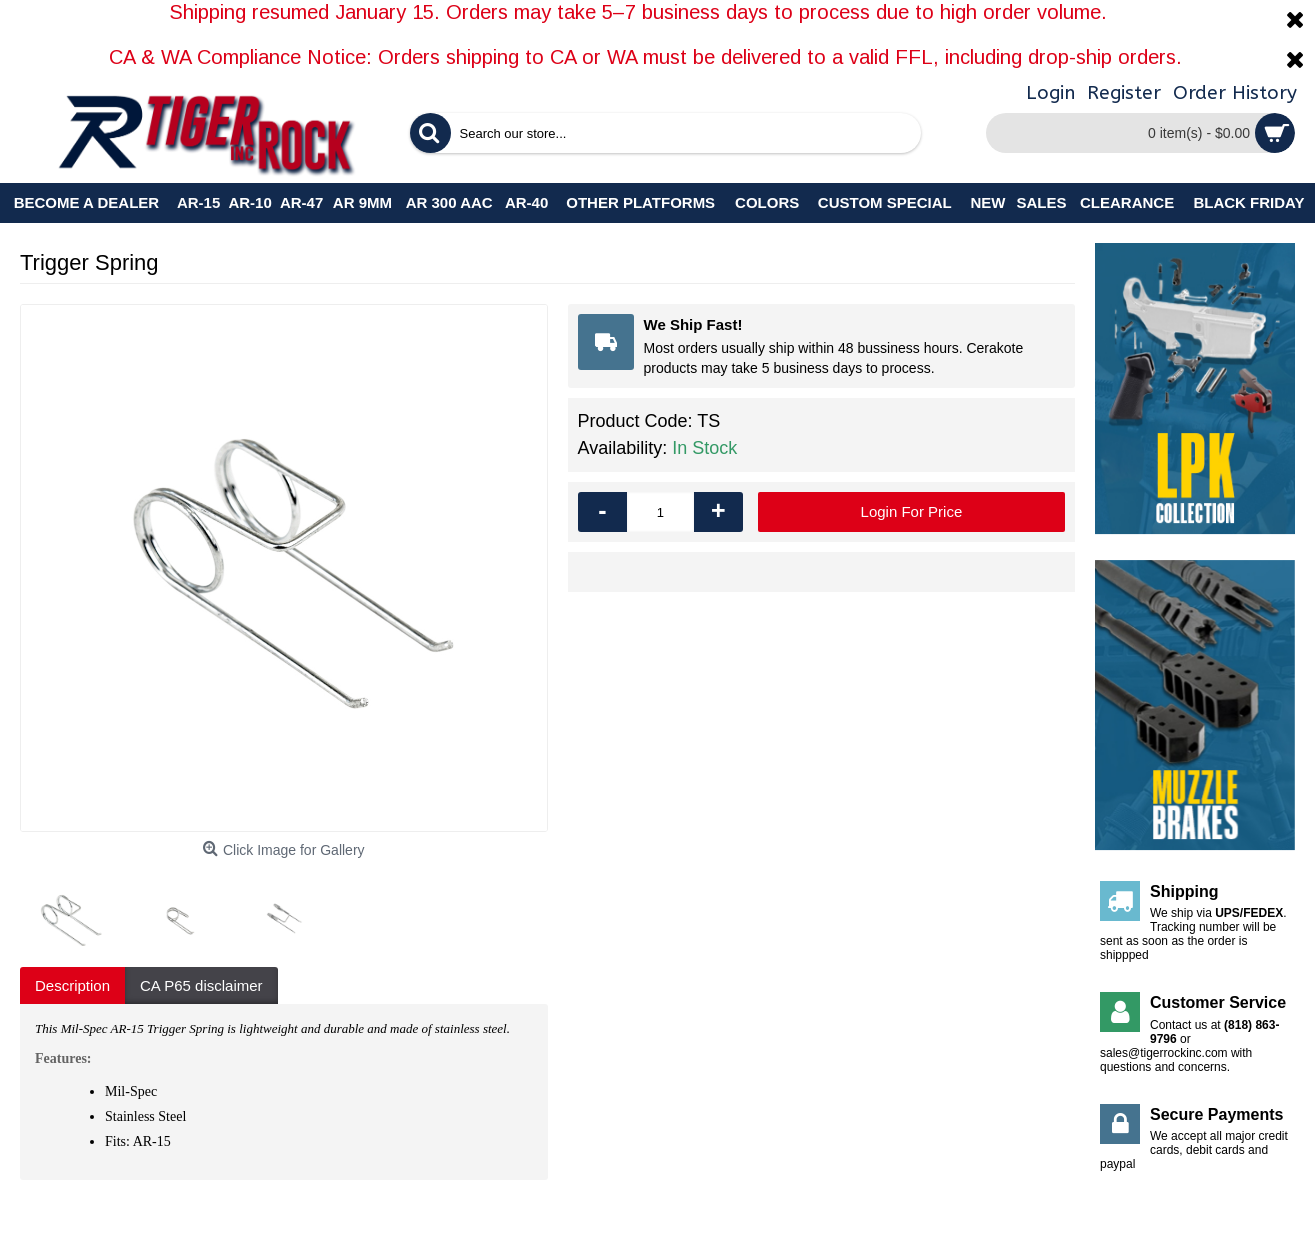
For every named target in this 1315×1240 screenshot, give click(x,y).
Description (72, 985)
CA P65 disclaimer (201, 985)
